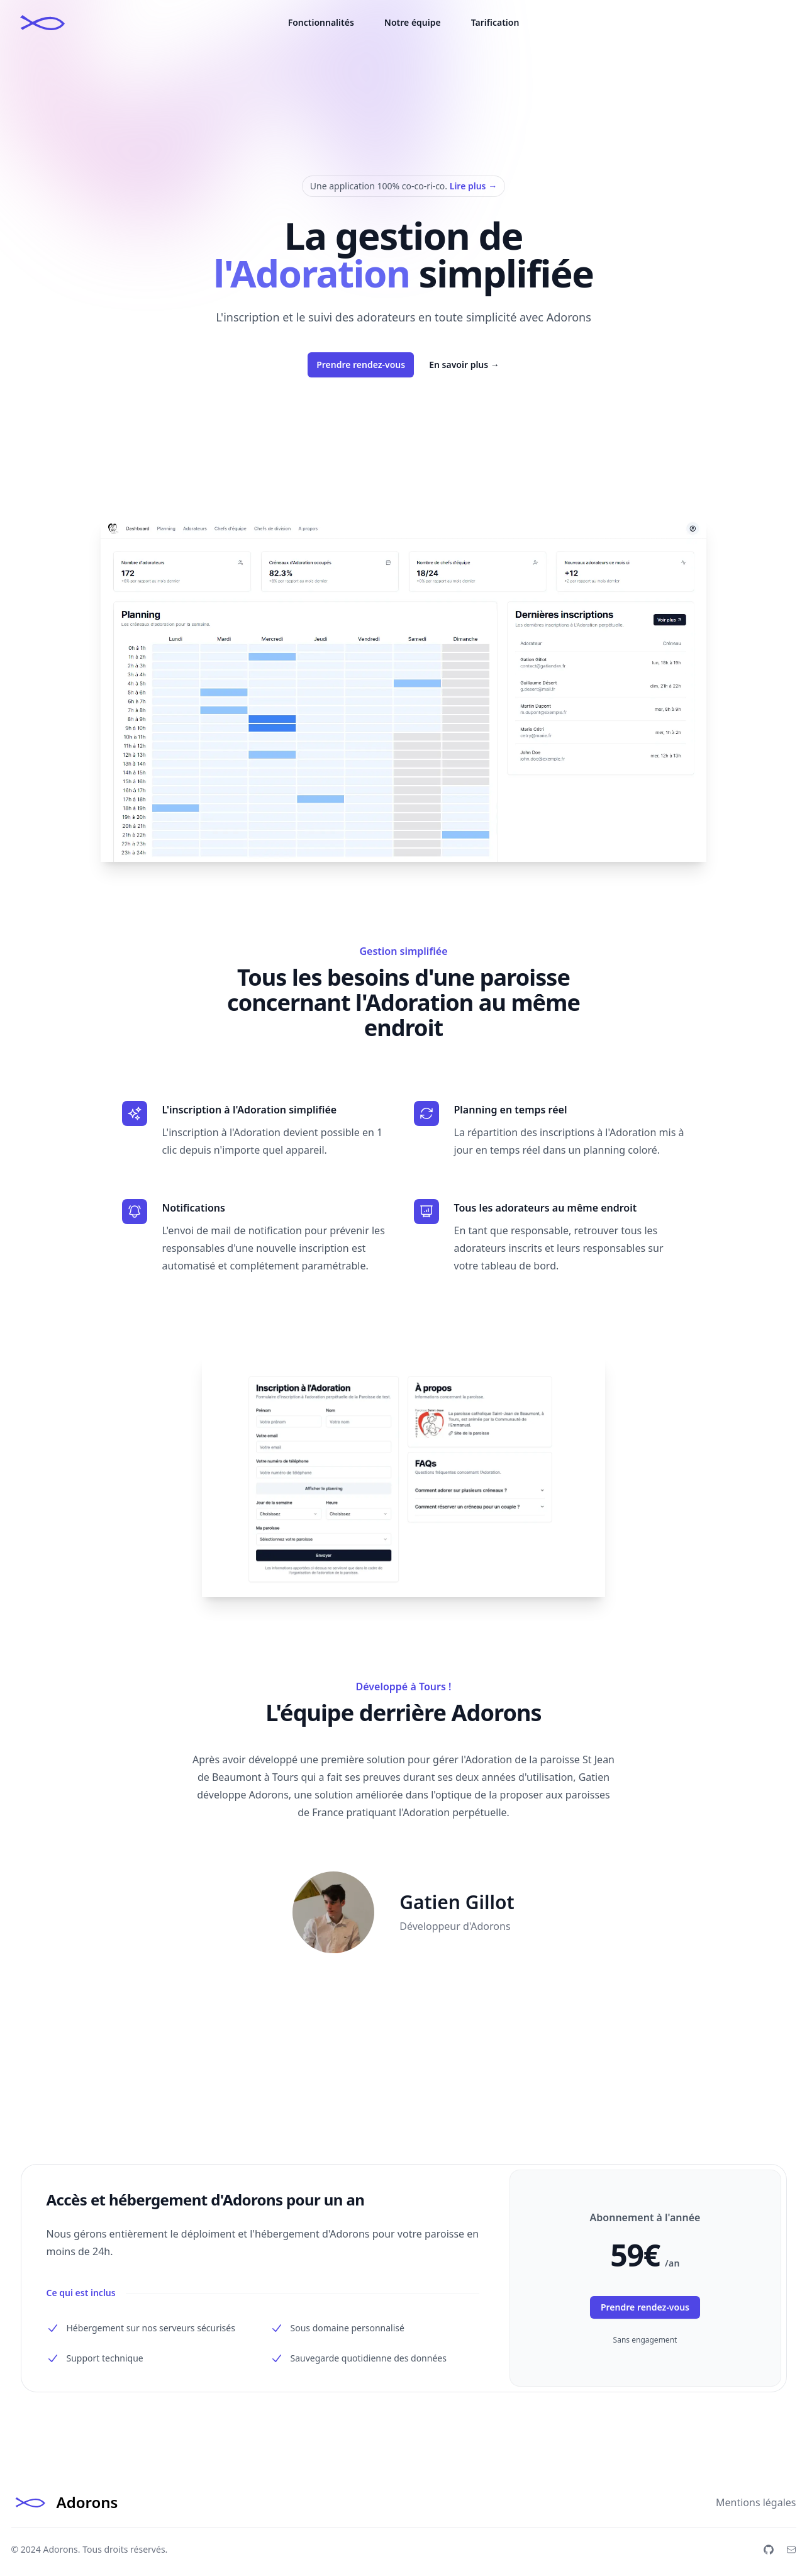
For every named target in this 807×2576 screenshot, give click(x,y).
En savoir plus (464, 365)
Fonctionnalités (321, 22)
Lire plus (473, 186)
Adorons (60, 2549)
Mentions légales (756, 2502)
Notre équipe (412, 22)
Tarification (495, 22)
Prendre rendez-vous (360, 365)
